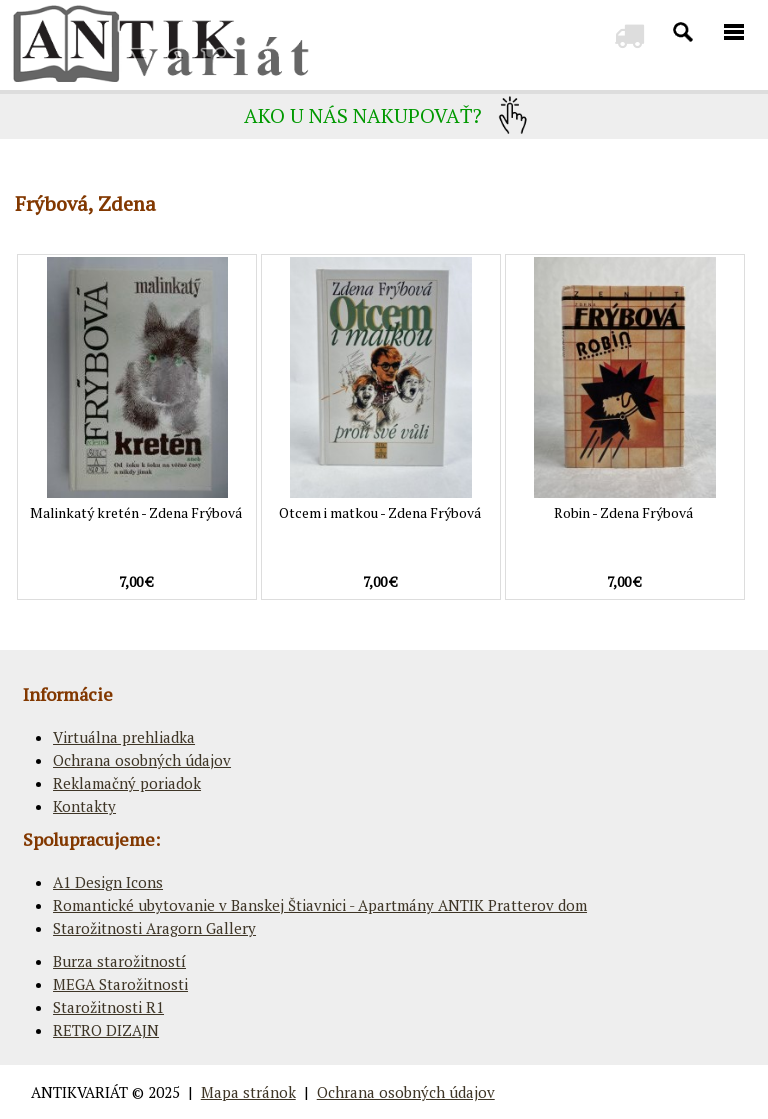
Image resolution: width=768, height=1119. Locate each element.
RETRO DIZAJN (106, 1030)
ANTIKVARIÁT (79, 1092)
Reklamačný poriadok (127, 783)
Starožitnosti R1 (108, 1007)
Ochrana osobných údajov (142, 760)
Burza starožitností (119, 961)
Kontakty (84, 806)
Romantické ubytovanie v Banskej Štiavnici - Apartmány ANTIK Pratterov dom (320, 905)
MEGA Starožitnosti (120, 984)
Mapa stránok (248, 1092)
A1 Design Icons (108, 882)
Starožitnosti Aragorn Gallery (154, 928)
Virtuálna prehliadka (124, 737)
